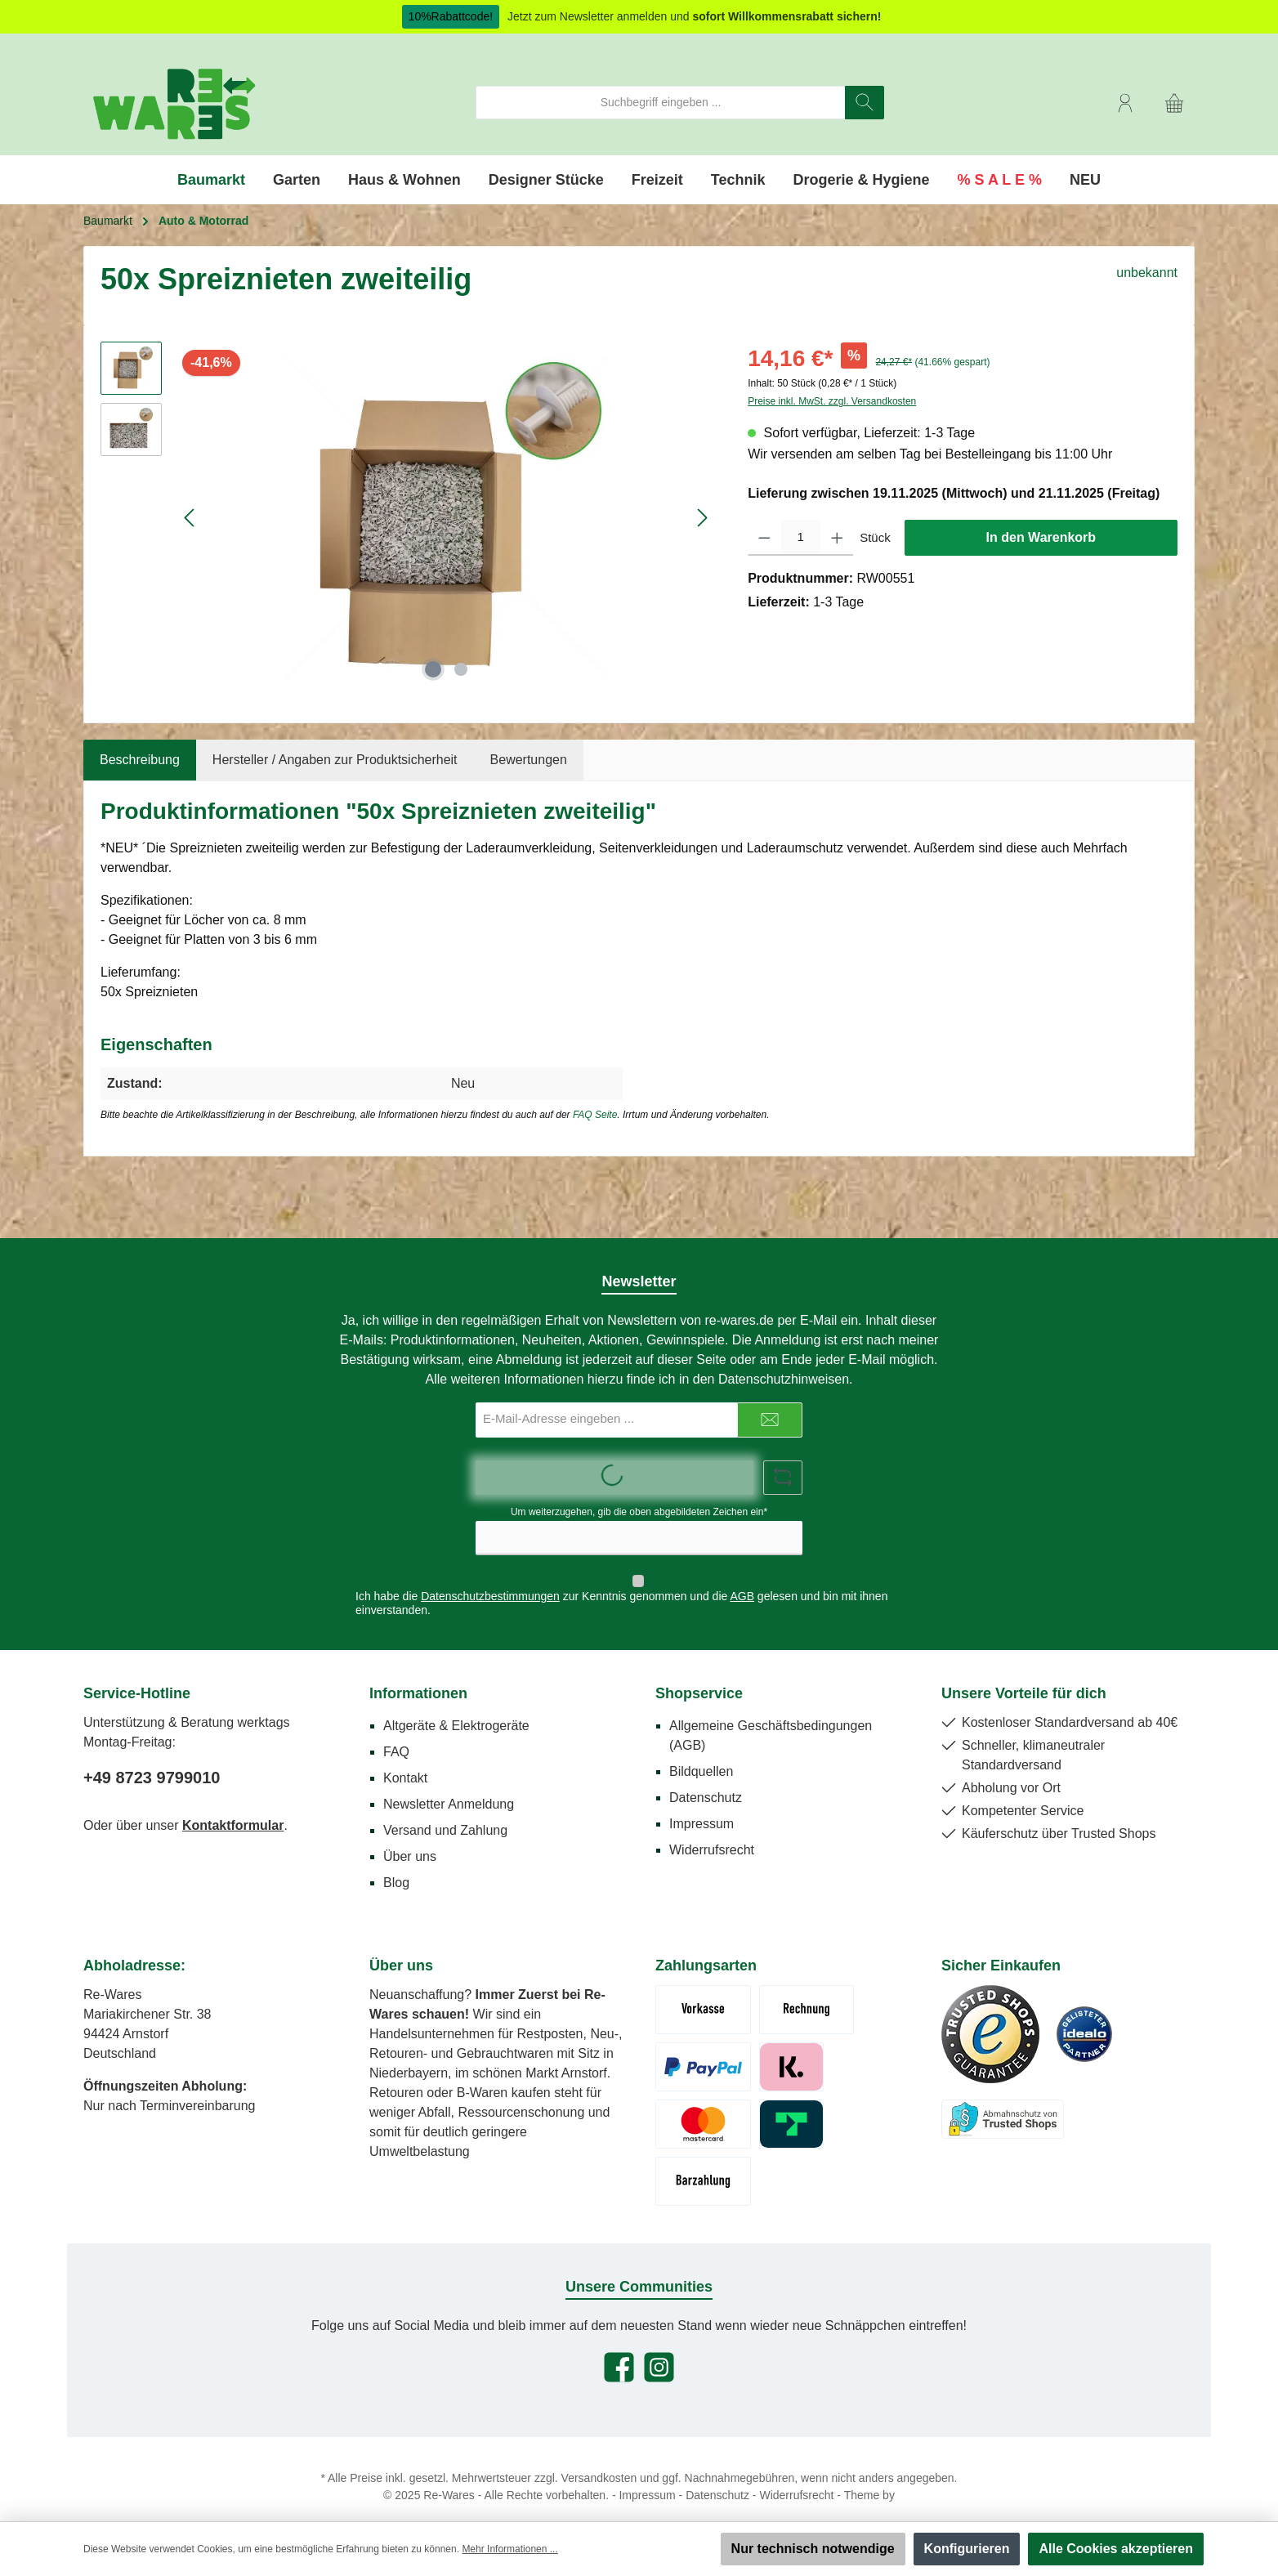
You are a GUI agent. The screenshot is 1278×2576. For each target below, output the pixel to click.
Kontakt (405, 1762)
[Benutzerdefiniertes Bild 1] (990, 2019)
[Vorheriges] (190, 517)
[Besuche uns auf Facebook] (619, 2351)
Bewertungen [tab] (528, 760)
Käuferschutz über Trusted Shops (1058, 1818)
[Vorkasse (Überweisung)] (703, 1994)
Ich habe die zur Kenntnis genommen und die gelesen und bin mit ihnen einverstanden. (621, 1587)
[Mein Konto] (1125, 102)
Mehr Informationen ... (509, 2549)
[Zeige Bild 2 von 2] (460, 669)
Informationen (418, 1678)
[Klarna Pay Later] (791, 2051)
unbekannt (1146, 273)
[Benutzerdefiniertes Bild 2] (1084, 2018)
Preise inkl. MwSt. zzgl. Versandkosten (832, 401)
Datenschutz (705, 1782)
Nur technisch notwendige (813, 2549)
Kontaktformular (233, 1810)
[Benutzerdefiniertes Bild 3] (1002, 2104)
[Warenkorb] (1174, 102)
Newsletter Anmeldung (448, 1789)
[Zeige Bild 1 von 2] (433, 669)
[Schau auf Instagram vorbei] (659, 2351)
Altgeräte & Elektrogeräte (456, 1710)
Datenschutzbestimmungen (490, 1580)
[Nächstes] (702, 517)
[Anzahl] (800, 538)
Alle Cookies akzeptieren (1116, 2549)
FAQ (396, 1736)
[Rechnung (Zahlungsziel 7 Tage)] (807, 1994)
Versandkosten (599, 2462)
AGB (742, 1580)
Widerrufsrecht (711, 1834)
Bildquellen (701, 1756)
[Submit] (769, 1420)
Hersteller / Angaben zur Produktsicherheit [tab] (335, 760)
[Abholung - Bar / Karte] (703, 2165)
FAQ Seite (595, 1114)
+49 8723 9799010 (151, 1762)
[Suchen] (864, 102)
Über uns (409, 1841)
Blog (396, 1867)
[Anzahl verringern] (764, 538)
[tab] (139, 760)
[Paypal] (703, 2051)
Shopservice (699, 1678)
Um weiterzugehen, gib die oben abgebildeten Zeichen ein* (639, 1512)
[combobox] (661, 102)
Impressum (701, 1808)
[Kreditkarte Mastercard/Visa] (703, 2108)
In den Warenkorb (1041, 537)
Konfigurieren (967, 2549)
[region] (407, 517)
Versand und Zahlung (445, 1815)
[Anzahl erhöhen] (837, 538)
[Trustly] (791, 2108)
